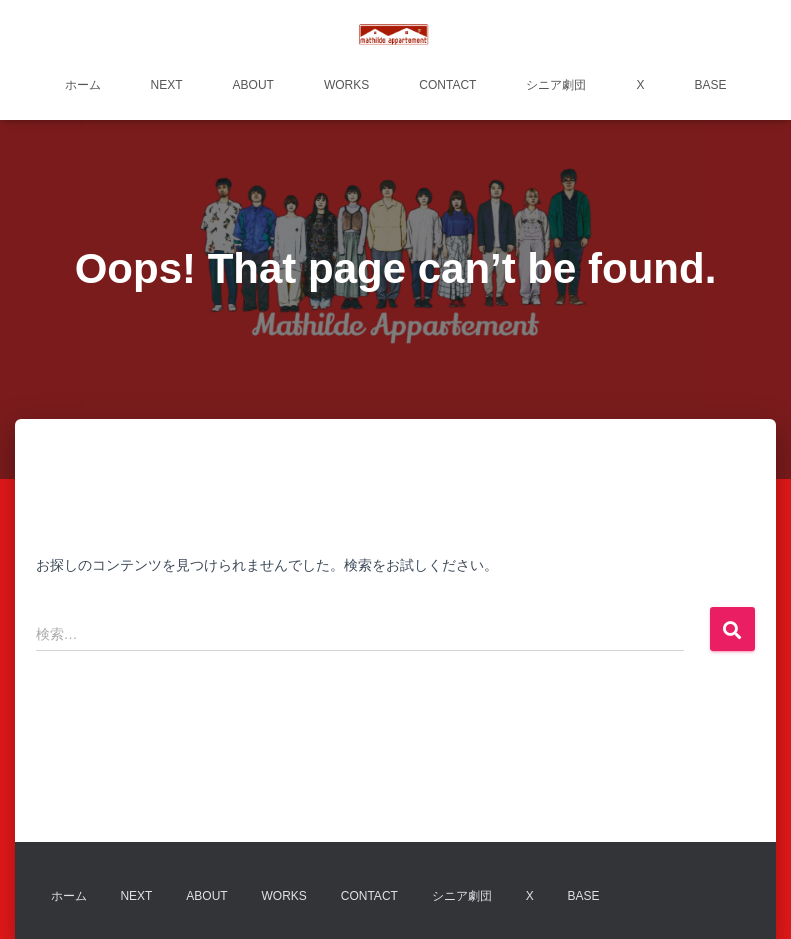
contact (447, 85)
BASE (710, 85)
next (167, 85)
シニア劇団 (556, 85)
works (346, 85)
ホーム (83, 85)
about (253, 85)
